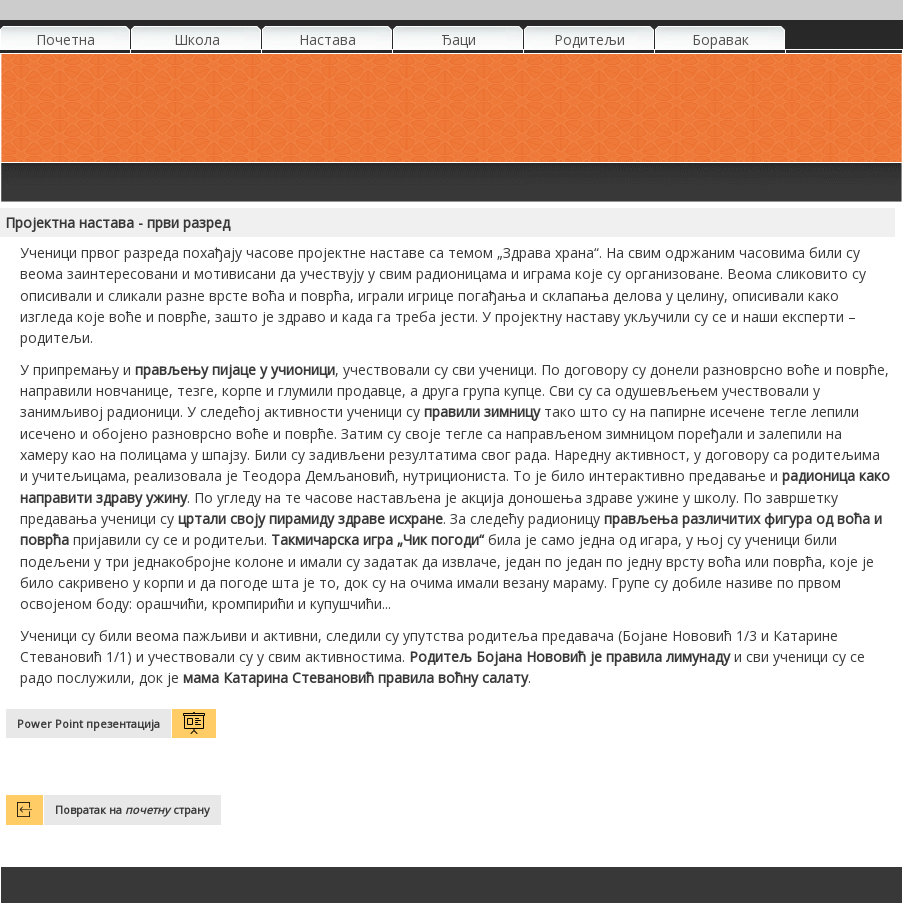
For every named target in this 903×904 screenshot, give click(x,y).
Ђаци (458, 39)
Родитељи (589, 39)
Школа (197, 39)
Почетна (65, 39)
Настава (327, 39)
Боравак (720, 39)
